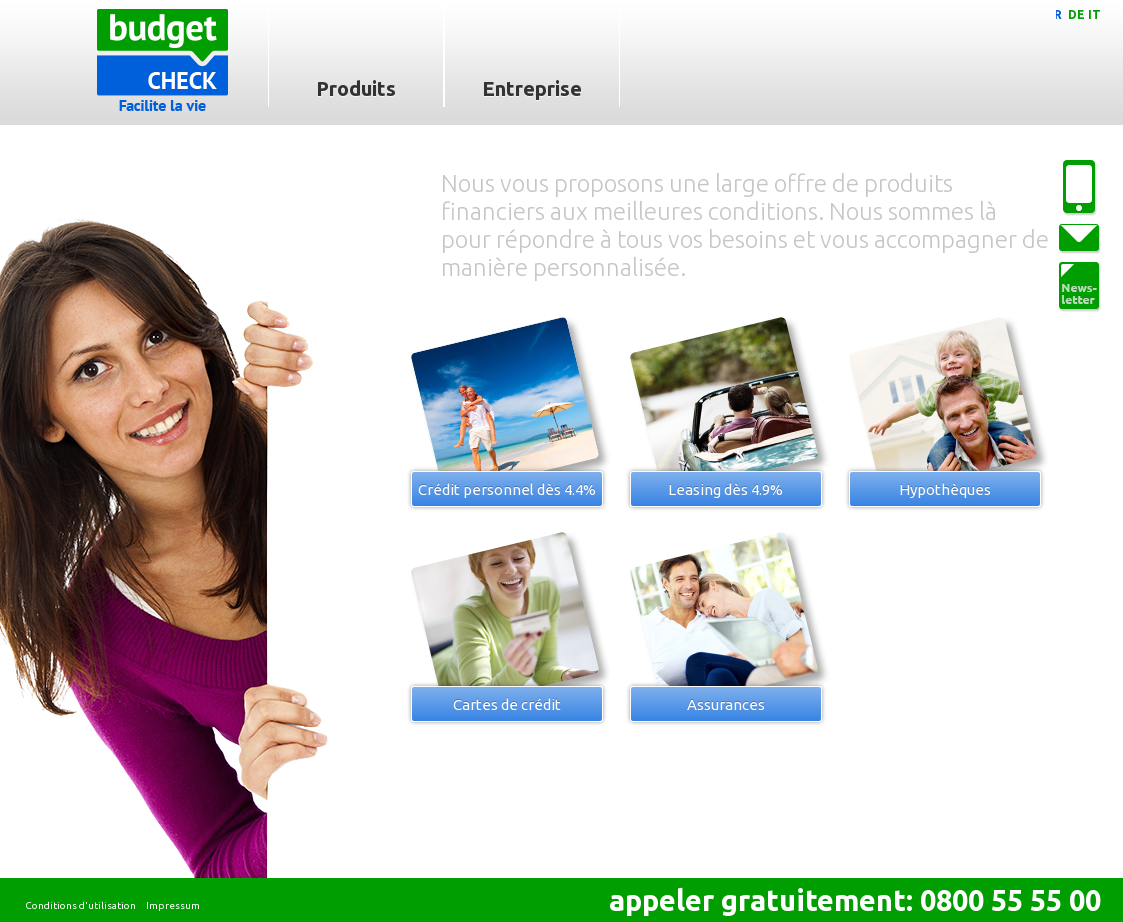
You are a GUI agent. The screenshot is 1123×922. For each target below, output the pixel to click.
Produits (356, 88)
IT (1094, 14)
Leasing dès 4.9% (725, 489)
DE (1076, 14)
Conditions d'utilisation (80, 905)
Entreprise (532, 88)
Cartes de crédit (507, 704)
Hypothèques (945, 489)
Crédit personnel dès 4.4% (507, 489)
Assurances (726, 704)
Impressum (173, 905)
